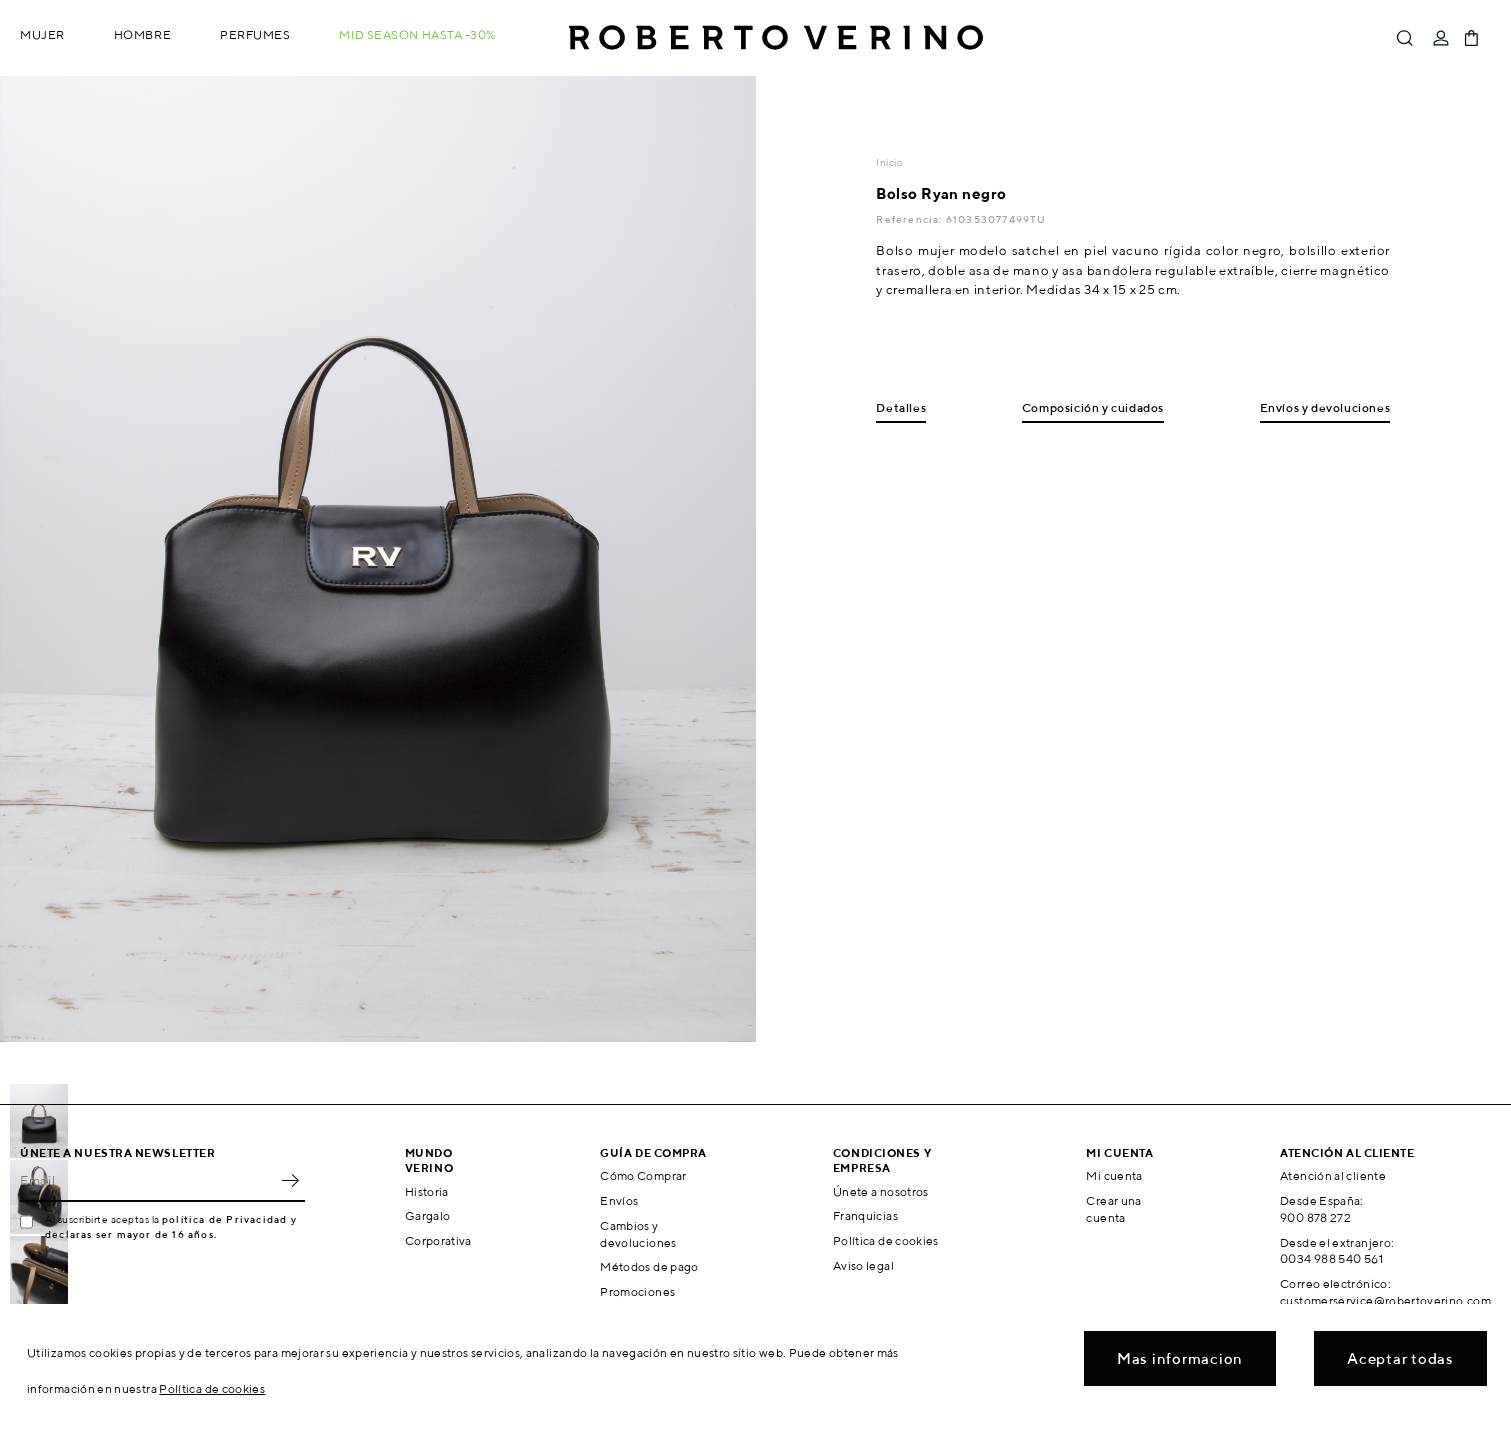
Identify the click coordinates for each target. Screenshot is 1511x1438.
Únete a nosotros (881, 1191)
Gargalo (428, 1215)
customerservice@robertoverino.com (1385, 1300)
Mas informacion (1180, 1358)
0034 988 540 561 (1331, 1258)
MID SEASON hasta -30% (417, 34)
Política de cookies (886, 1240)
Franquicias (865, 1215)
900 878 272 (1315, 1217)
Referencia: (910, 219)
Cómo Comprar (643, 1175)
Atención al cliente (1333, 1175)
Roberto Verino (776, 38)
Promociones (637, 1291)
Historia (427, 1191)
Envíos (619, 1200)
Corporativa (438, 1240)
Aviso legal (863, 1265)
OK (290, 1180)
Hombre (142, 34)
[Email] (147, 1180)
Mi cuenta (1114, 1175)
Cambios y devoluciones (638, 1234)
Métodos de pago (649, 1266)
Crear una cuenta (1113, 1209)
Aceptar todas (1400, 1358)
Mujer (42, 34)
